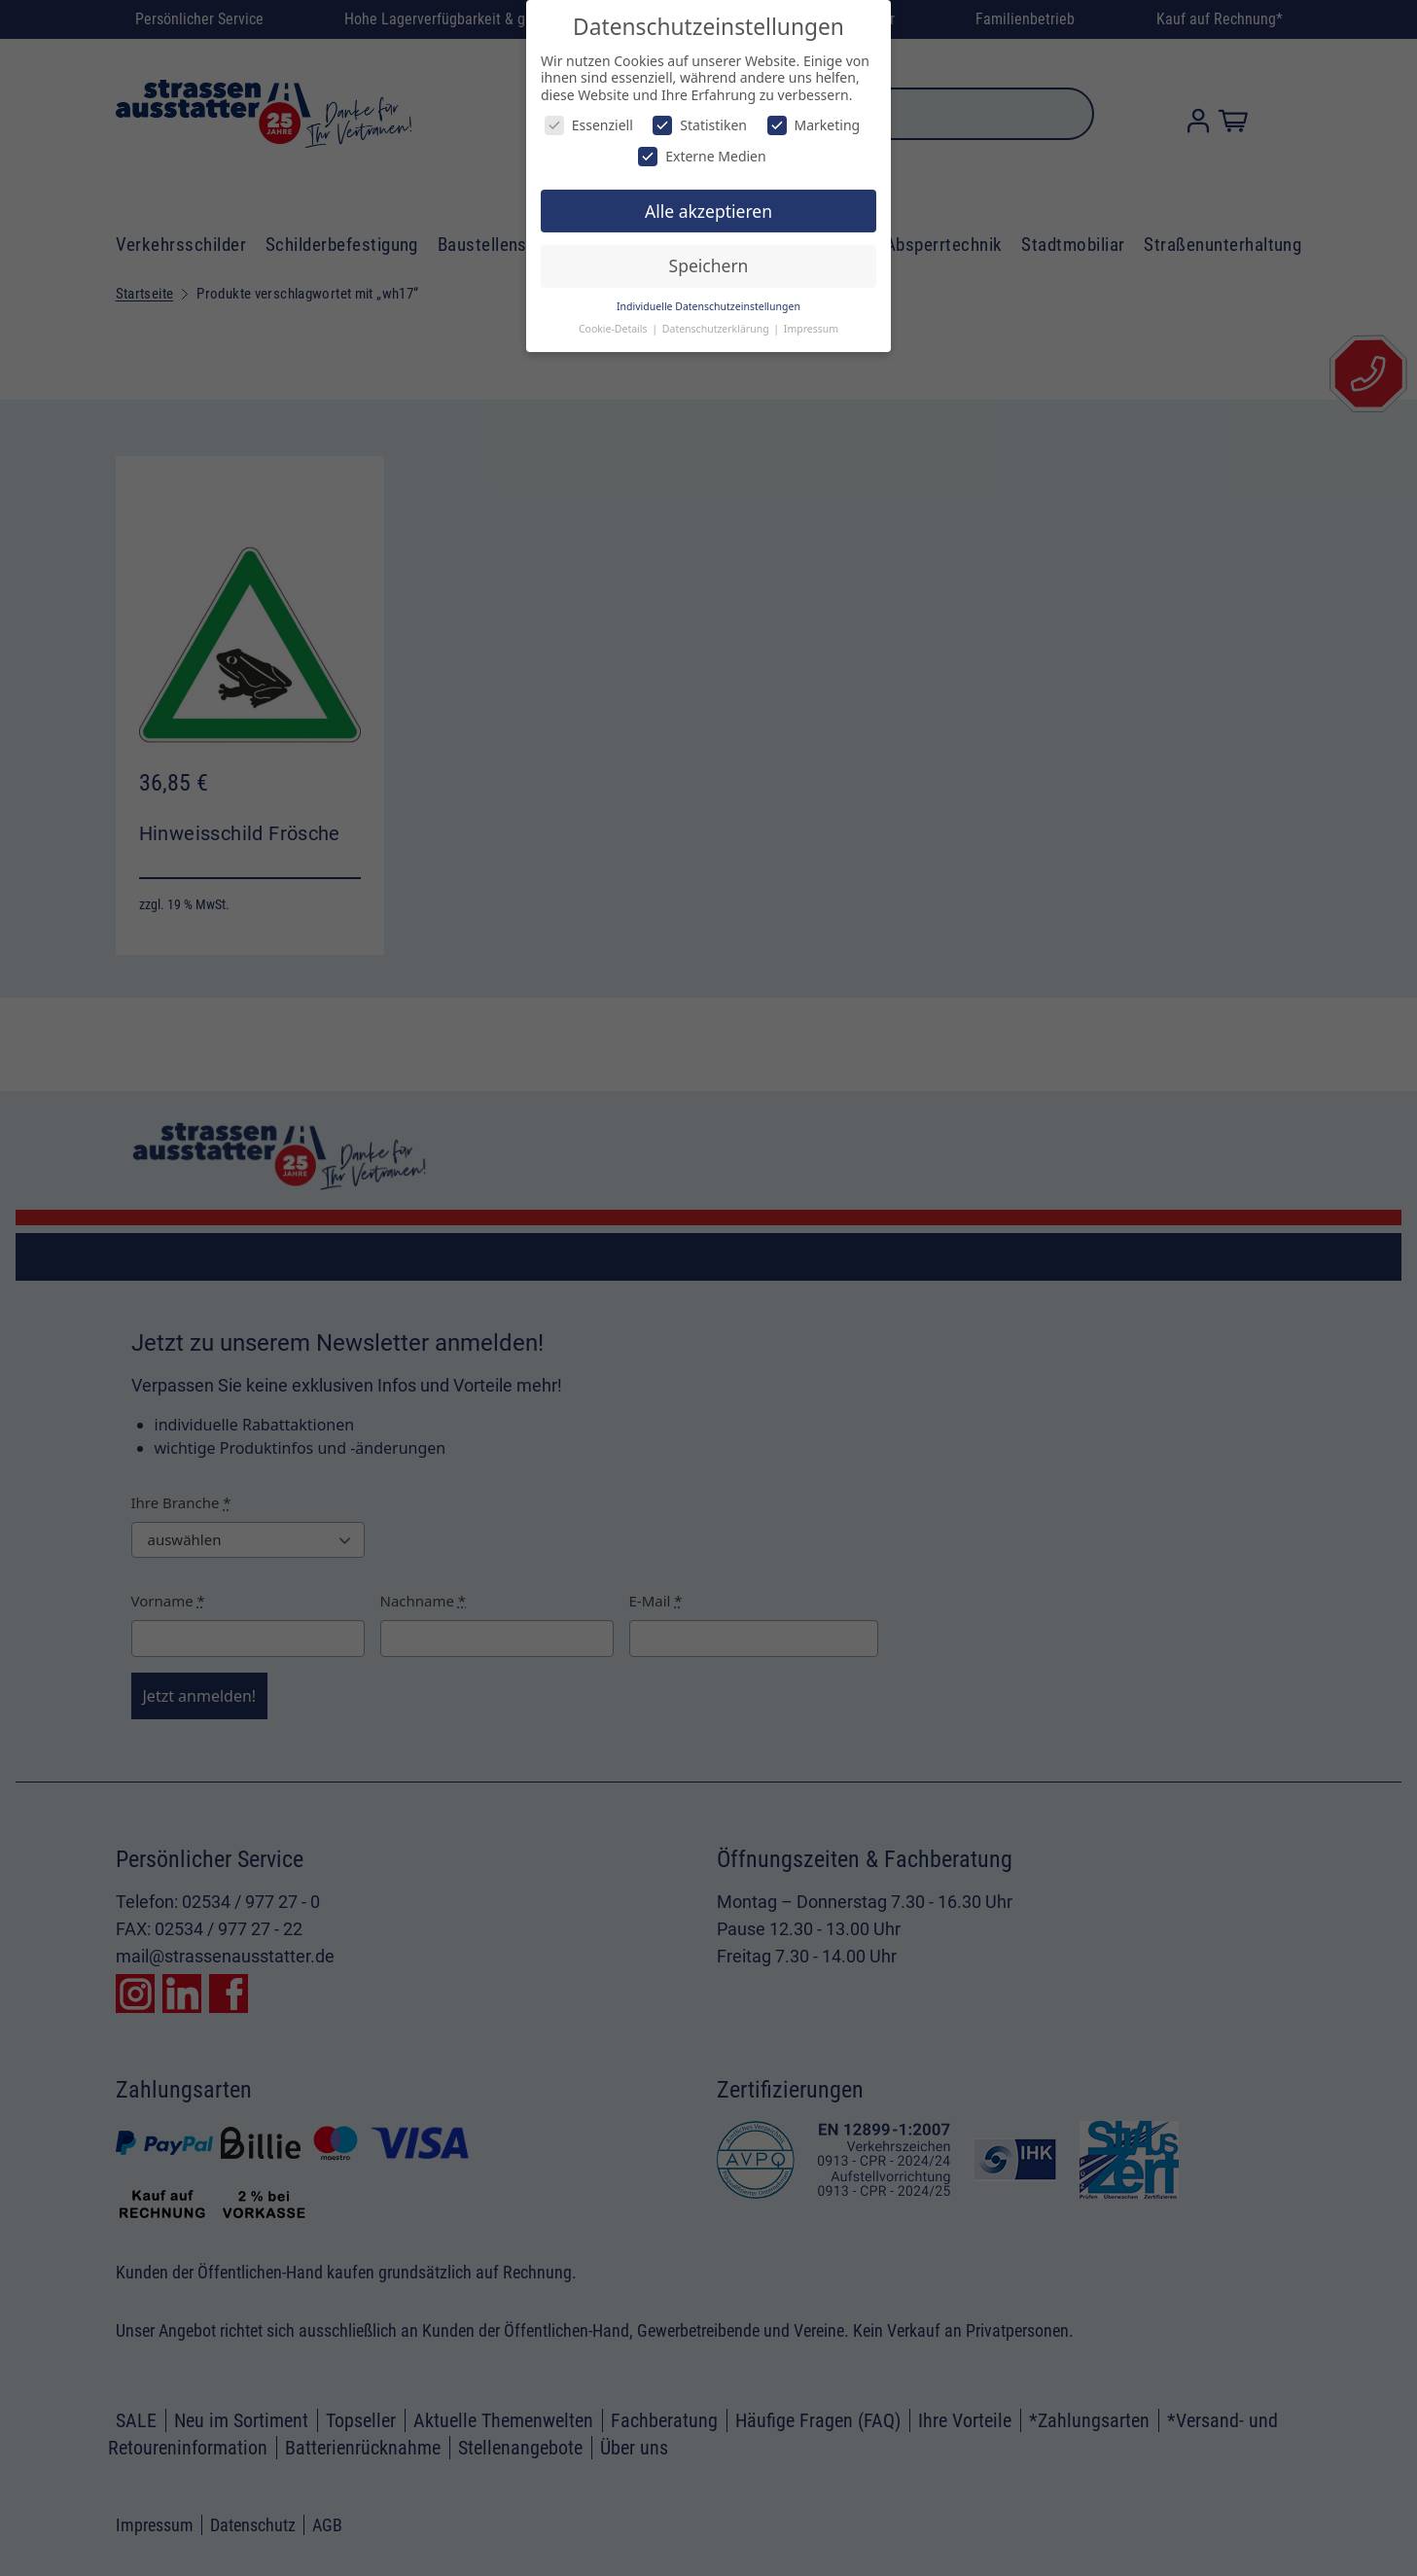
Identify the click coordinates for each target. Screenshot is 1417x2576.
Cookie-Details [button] (614, 328)
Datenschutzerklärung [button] (717, 328)
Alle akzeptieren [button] (708, 211)
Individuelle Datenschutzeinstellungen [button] (708, 306)
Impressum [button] (811, 328)
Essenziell (589, 125)
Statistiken (700, 125)
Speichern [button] (709, 265)
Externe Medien (701, 156)
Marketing (814, 125)
